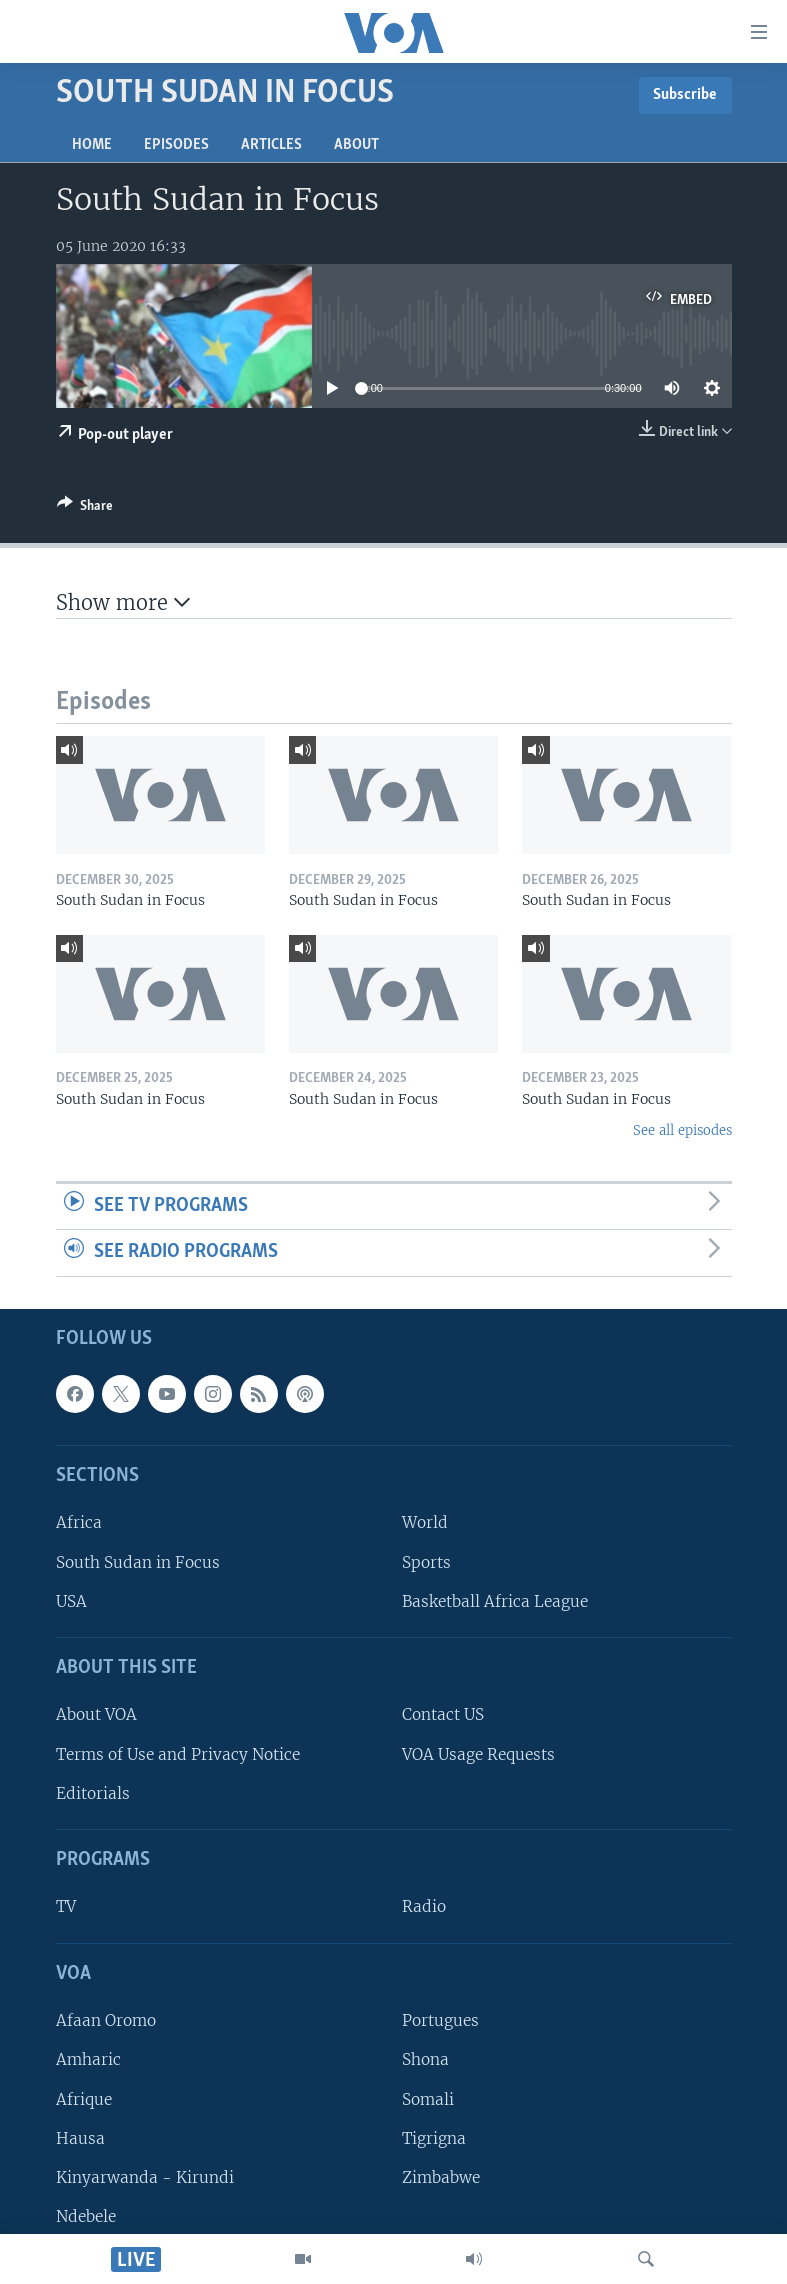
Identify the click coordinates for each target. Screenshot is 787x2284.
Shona (425, 2059)
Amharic (88, 2059)
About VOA (96, 1714)
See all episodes (682, 1130)
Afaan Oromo (106, 2020)
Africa (79, 1522)
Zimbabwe (441, 2177)
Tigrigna (434, 2138)
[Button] (85, 509)
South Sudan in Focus (138, 1562)
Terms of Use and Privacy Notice (178, 1754)
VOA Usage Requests (478, 1754)
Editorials (93, 1793)
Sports (426, 1562)
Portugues (440, 2020)
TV (66, 1906)
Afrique (84, 2098)
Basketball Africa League (495, 1601)
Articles (271, 145)
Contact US (443, 1714)
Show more (123, 602)
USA (71, 1601)
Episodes (176, 145)
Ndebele (86, 2216)
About (356, 145)
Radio (424, 1906)
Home (92, 145)
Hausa (80, 2138)
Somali (428, 2098)
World (425, 1522)
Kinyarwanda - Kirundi (145, 2177)
